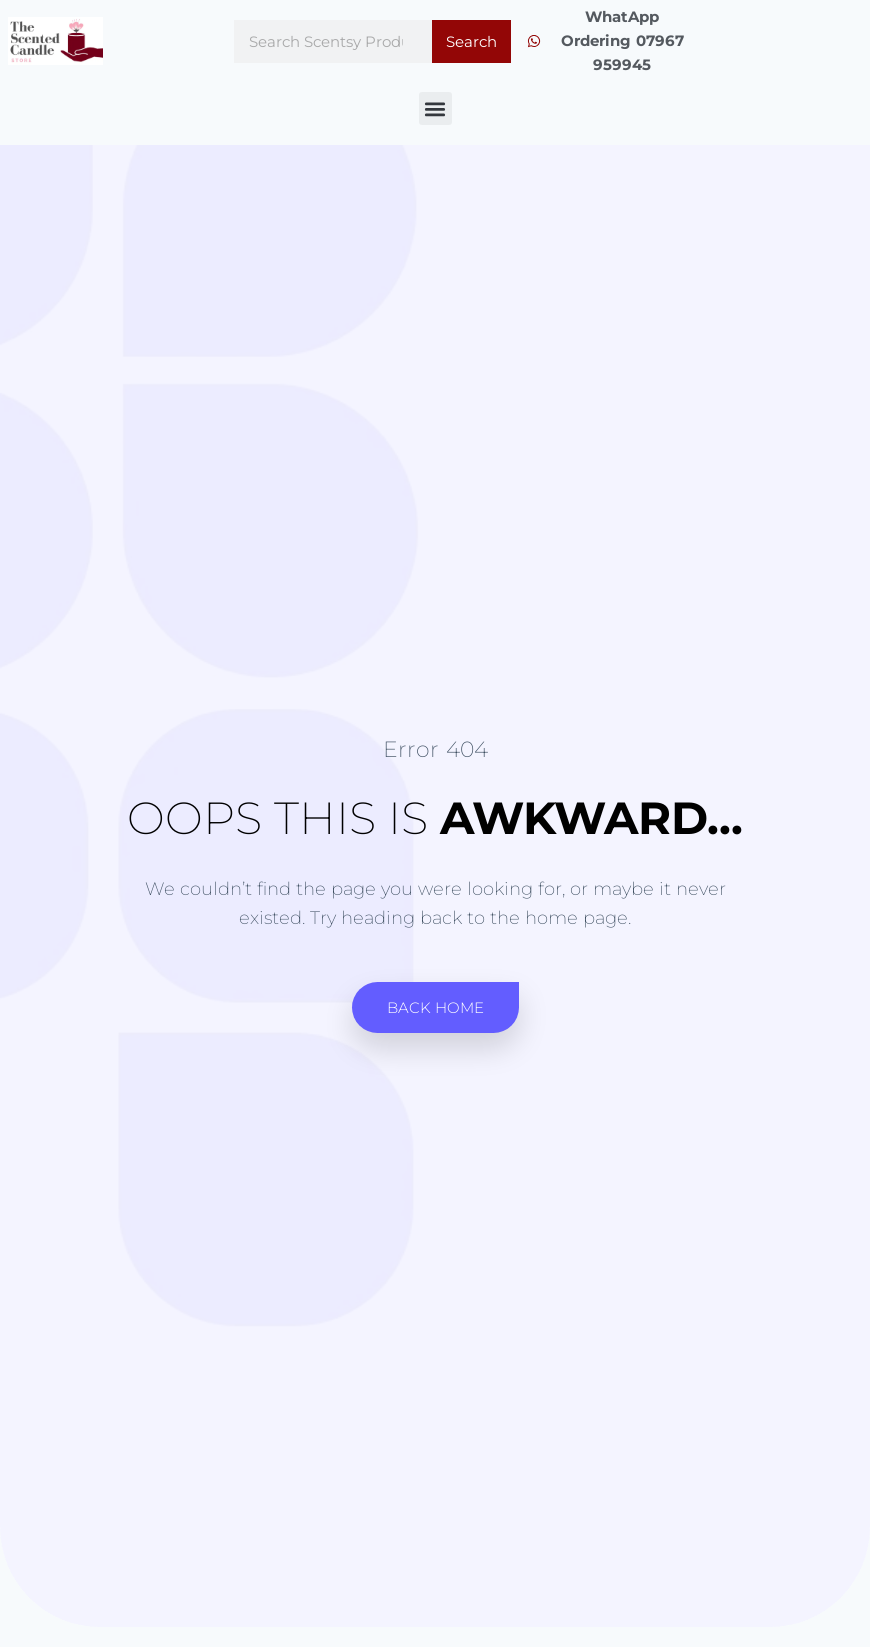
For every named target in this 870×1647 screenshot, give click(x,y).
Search (471, 41)
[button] (435, 108)
